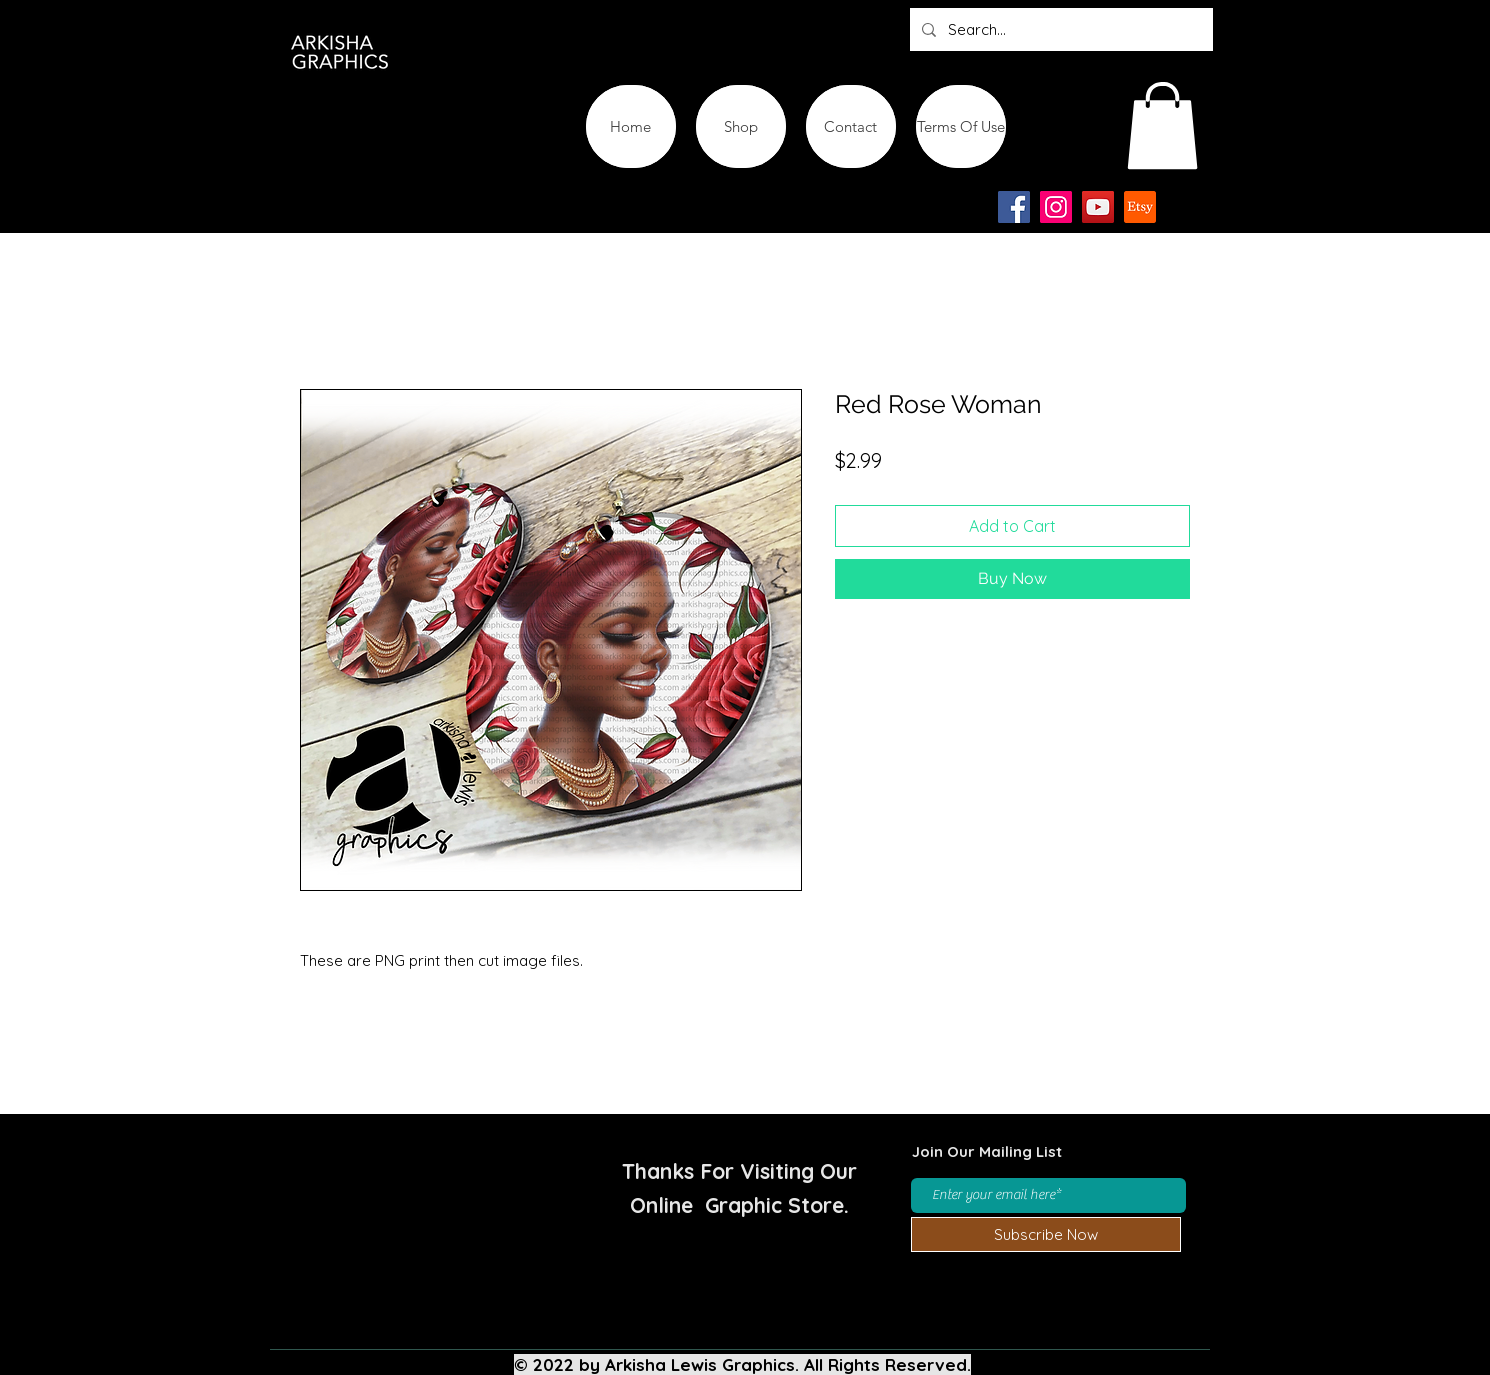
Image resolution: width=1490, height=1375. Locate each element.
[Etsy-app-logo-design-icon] (1140, 207)
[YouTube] (1098, 207)
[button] (1162, 125)
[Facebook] (1014, 207)
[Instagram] (1056, 207)
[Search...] (1059, 29)
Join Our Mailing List (987, 1151)
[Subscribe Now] (1046, 1234)
